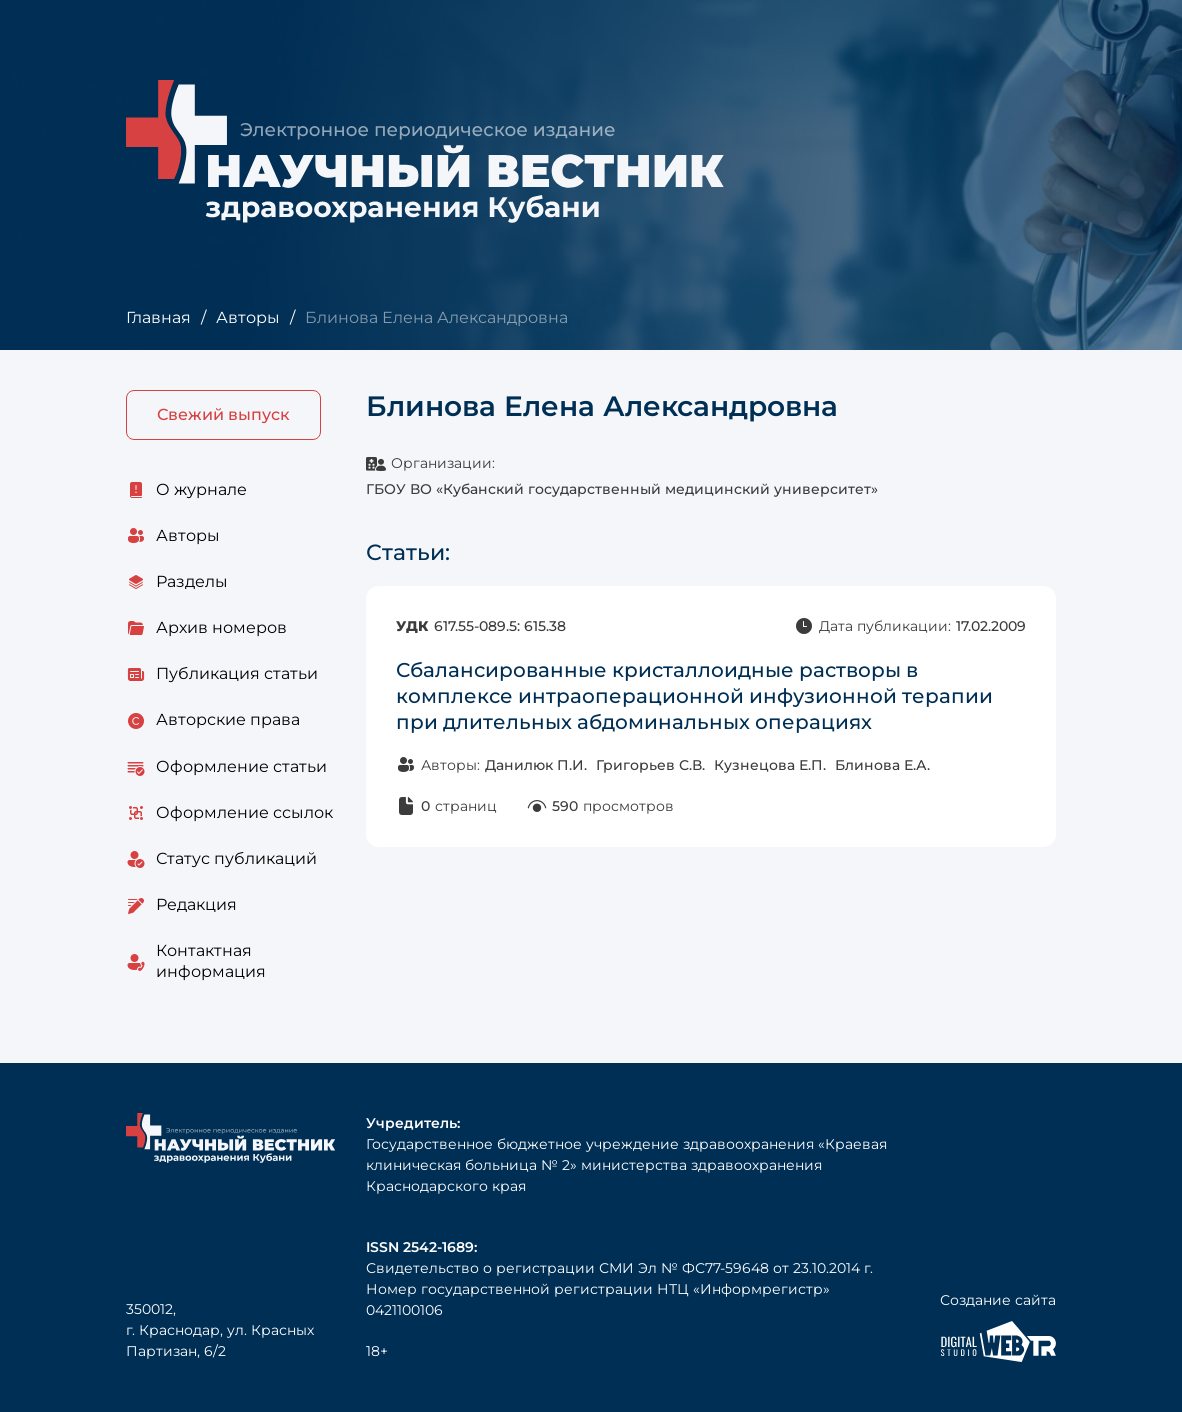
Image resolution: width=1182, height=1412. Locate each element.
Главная (158, 317)
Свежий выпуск (223, 414)
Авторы (248, 317)
